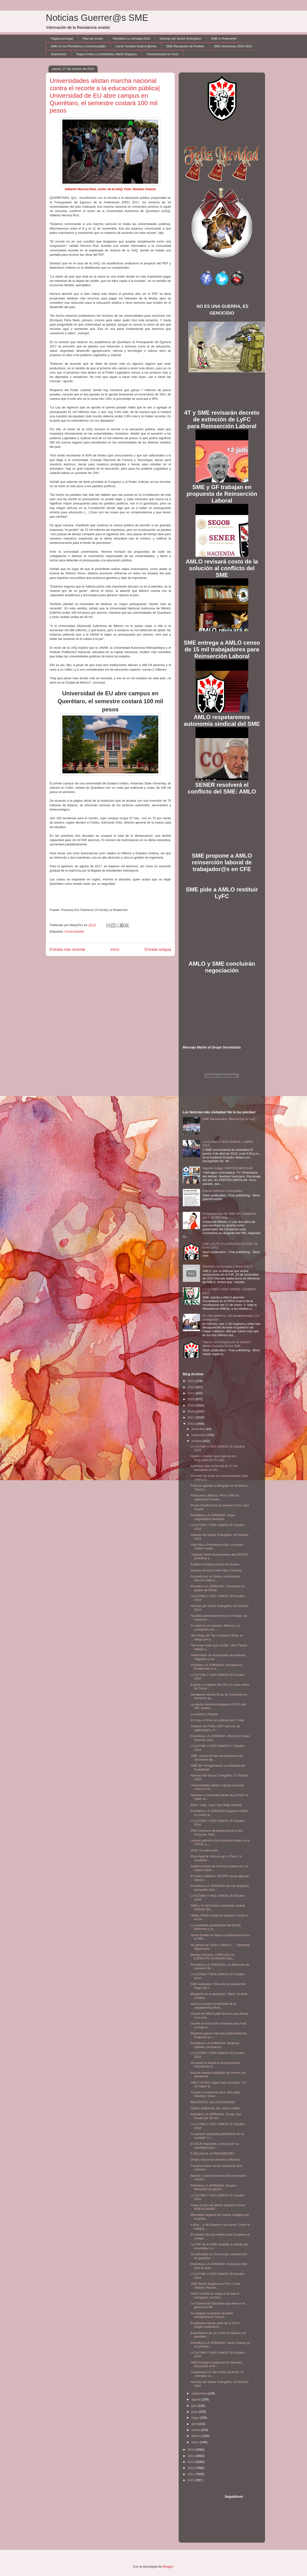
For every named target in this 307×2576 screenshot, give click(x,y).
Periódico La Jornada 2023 (131, 38)
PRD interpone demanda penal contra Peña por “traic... (216, 1832)
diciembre (198, 1429)
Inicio (115, 949)
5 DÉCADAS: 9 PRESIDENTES (212, 2153)
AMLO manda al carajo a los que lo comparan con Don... (214, 2295)
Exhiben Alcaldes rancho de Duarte (214, 1564)
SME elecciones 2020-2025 (233, 46)
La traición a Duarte (204, 1714)
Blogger (168, 2566)
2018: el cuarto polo (204, 1850)
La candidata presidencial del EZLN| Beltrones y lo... (215, 1927)
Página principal (62, 38)
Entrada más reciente (67, 949)
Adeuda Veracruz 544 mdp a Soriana (216, 1570)
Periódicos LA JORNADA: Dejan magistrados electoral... (212, 1517)
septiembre (199, 2393)
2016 (191, 1423)
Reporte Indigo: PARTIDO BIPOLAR (227, 1168)
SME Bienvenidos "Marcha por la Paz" (228, 1119)
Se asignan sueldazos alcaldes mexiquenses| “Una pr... (211, 2315)
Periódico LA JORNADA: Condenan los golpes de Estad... (217, 1588)
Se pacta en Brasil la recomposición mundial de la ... (215, 2064)
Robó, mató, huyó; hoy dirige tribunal (215, 1805)
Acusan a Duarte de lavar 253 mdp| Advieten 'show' (214, 2094)
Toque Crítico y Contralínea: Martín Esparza (106, 54)
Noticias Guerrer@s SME (97, 18)
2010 (191, 2480)
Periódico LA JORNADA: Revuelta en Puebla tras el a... (216, 1667)
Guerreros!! (59, 54)
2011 (191, 2474)
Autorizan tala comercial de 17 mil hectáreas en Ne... (213, 1468)
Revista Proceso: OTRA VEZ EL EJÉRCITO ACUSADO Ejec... (212, 1956)
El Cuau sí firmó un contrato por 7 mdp (217, 1720)
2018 (191, 1411)
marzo (196, 2430)
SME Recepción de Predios (185, 46)
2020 (191, 1399)
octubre (197, 1441)
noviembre (199, 1435)
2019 (191, 1405)
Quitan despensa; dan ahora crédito (215, 2108)
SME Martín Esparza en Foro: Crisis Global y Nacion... (215, 2285)
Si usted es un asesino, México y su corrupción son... (215, 1627)
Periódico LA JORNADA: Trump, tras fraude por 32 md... (215, 2116)
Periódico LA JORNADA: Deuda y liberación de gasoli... (213, 2187)
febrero (196, 2436)
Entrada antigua (158, 949)
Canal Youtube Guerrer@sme (135, 46)
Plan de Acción (93, 38)
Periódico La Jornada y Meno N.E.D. (227, 1266)
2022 (191, 1387)
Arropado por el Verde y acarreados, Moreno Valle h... (215, 1578)
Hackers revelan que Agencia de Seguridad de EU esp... (212, 1458)
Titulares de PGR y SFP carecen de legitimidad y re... (215, 1728)
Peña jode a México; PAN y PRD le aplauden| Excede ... (214, 1497)
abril (194, 2424)
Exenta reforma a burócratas (222, 1191)
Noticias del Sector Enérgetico (180, 38)
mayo (195, 2417)
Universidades (74, 931)
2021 (191, 1393)
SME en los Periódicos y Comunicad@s (78, 46)
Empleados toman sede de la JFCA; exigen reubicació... (215, 2325)
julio (194, 2405)
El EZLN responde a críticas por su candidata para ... (214, 2145)
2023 (191, 1381)
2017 (191, 1417)
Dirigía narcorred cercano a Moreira (215, 2159)
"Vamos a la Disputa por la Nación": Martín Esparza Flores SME (227, 1344)
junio (195, 2411)
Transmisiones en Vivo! (162, 54)
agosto (196, 2399)
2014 (191, 2456)
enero (195, 2442)
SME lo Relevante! (224, 38)
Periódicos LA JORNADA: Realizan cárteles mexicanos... (214, 2045)
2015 (191, 2449)
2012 (191, 2468)
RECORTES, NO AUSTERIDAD (212, 2102)
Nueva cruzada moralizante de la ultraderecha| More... (213, 2005)
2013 (191, 2462)
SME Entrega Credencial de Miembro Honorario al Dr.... (216, 2364)
